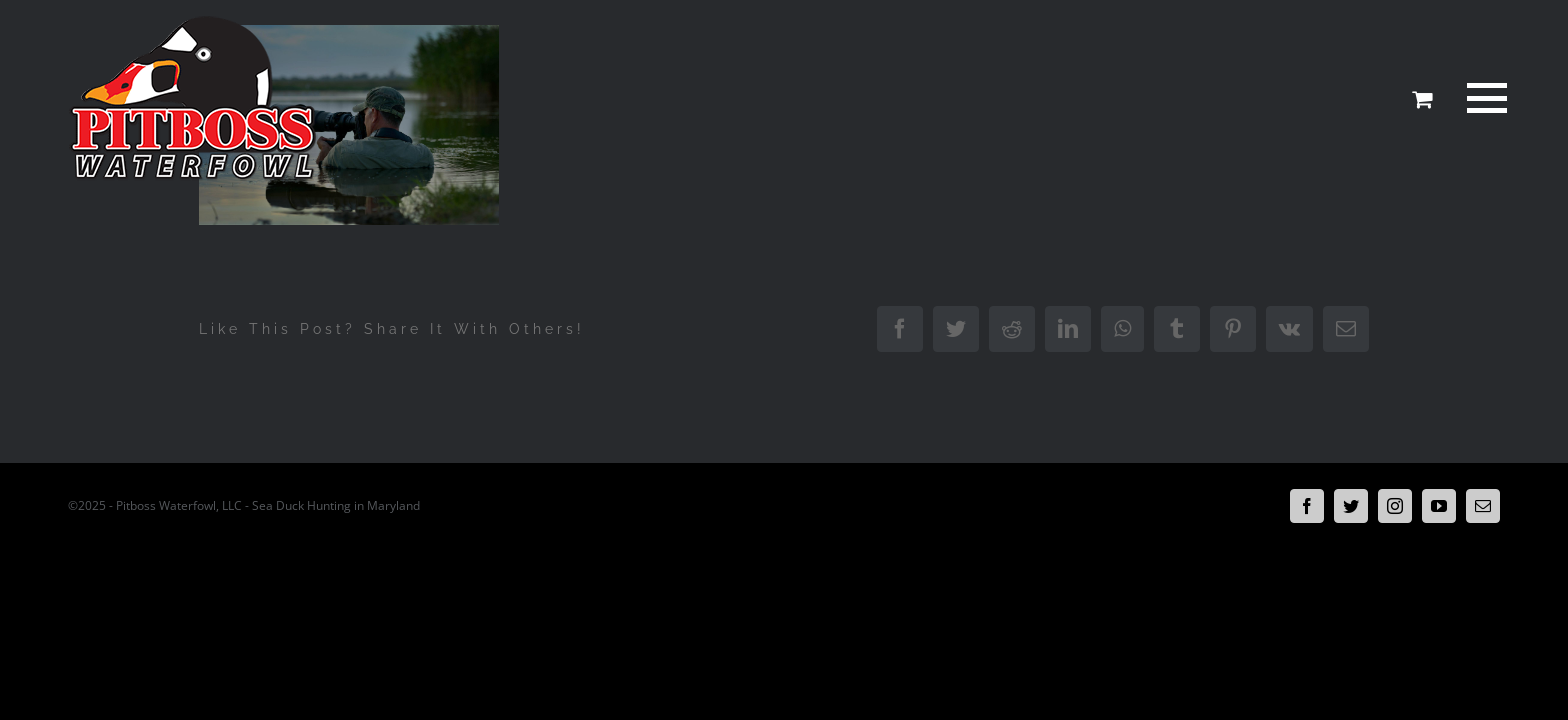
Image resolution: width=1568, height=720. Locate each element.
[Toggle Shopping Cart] (1422, 99)
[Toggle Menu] (1484, 98)
